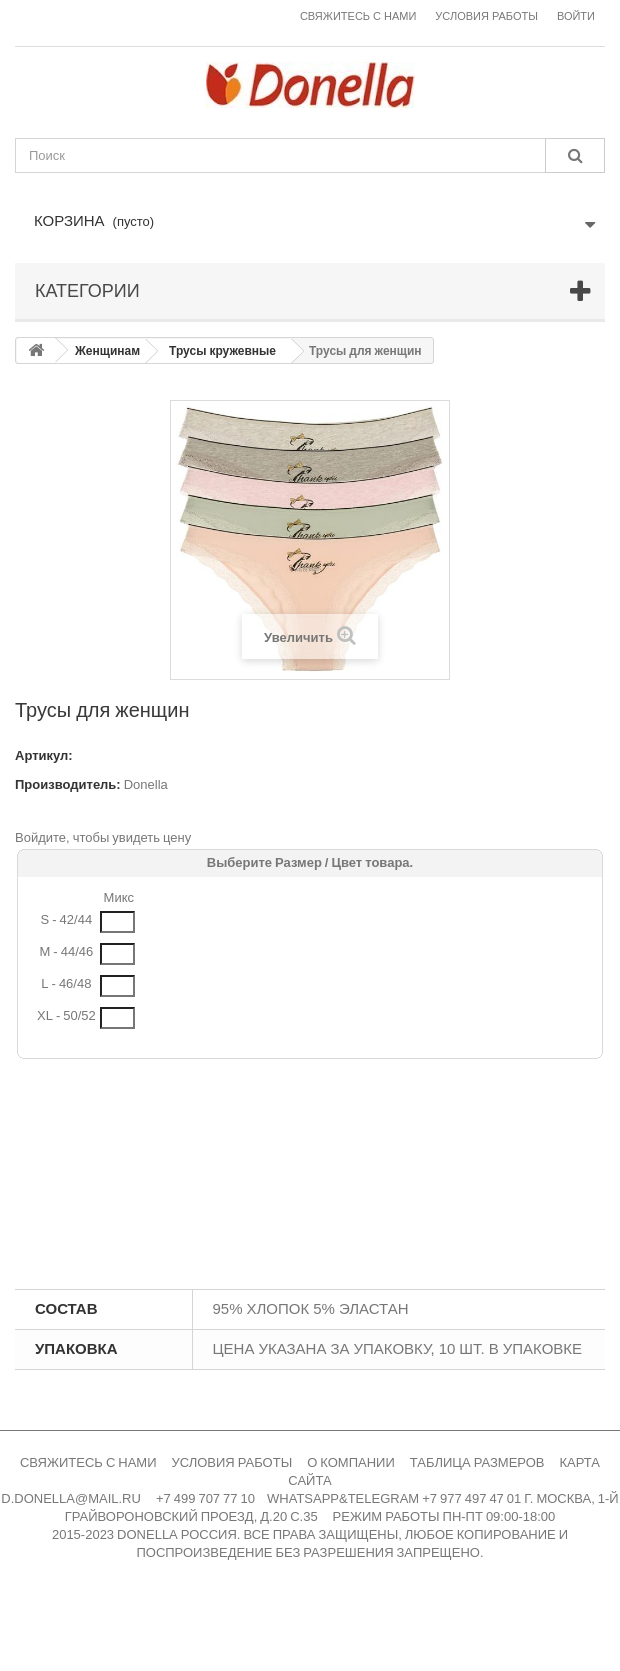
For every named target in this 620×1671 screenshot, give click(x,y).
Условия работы (486, 16)
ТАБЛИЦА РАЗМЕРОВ (477, 1462)
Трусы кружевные (222, 351)
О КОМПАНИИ (351, 1462)
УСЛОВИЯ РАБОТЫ (232, 1462)
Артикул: (44, 755)
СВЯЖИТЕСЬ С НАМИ (88, 1462)
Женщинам (107, 351)
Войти (576, 16)
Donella (146, 784)
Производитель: (68, 784)
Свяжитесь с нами (358, 16)
